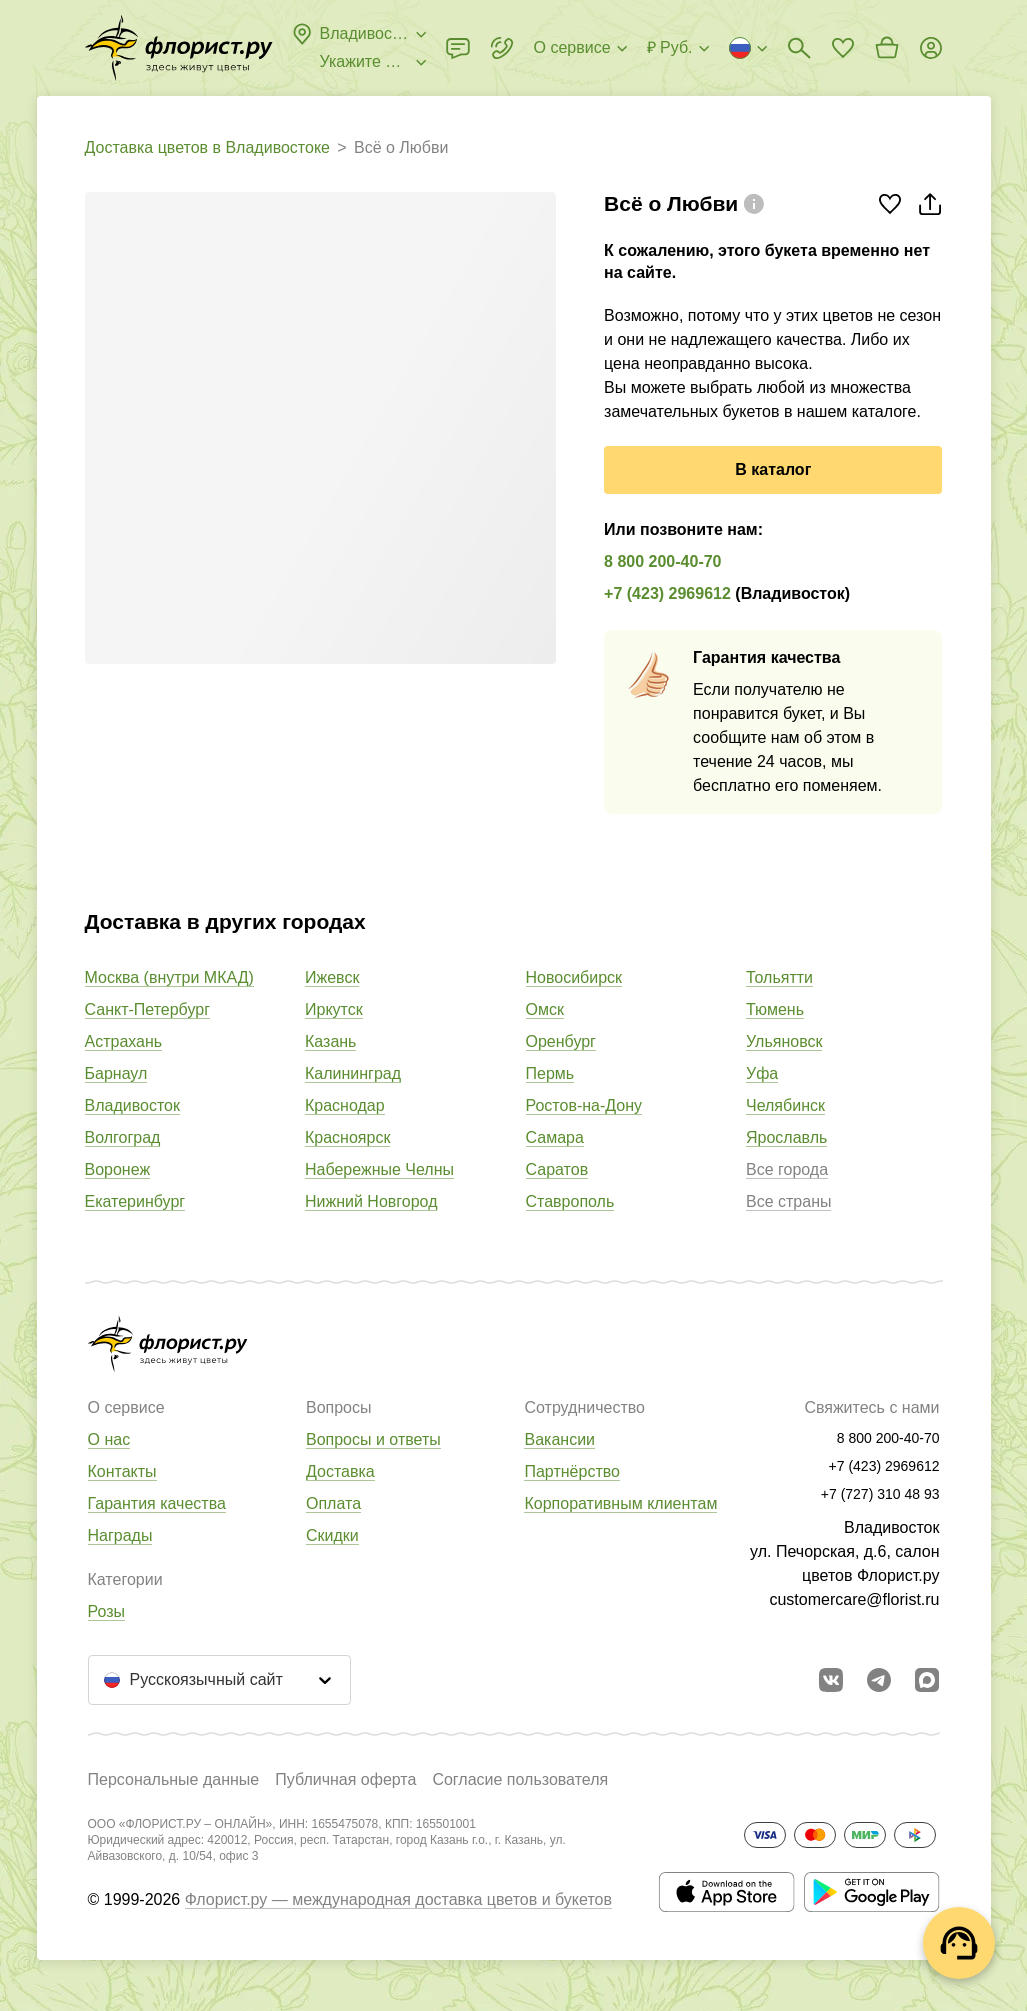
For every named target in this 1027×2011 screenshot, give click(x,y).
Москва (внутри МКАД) (169, 977)
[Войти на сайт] (931, 48)
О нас (109, 1439)
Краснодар (345, 1105)
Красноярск (347, 1137)
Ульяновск (784, 1041)
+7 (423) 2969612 (667, 593)
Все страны (788, 1201)
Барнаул (116, 1073)
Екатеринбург (135, 1201)
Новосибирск (574, 977)
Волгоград (123, 1137)
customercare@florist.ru (854, 1599)
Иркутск (334, 1009)
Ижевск (332, 977)
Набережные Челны (379, 1169)
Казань (330, 1041)
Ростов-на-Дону (584, 1105)
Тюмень (775, 1009)
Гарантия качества (157, 1503)
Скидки (332, 1535)
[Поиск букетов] (799, 48)
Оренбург (561, 1041)
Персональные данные (174, 1779)
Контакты (122, 1471)
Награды (120, 1535)
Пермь (550, 1073)
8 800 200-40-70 (662, 561)
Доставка (340, 1471)
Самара (555, 1137)
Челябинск (785, 1105)
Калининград (353, 1073)
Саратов (557, 1169)
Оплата (333, 1503)
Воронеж (118, 1169)
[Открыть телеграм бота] (879, 1680)
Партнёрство (571, 1471)
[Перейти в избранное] (843, 48)
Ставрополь (570, 1201)
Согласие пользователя (520, 1779)
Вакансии (559, 1439)
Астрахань (124, 1041)
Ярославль (786, 1137)
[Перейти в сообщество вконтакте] (831, 1680)
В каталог (773, 469)
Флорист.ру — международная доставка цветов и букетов (398, 1899)
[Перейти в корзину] (887, 48)
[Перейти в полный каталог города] (179, 48)
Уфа (762, 1073)
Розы (107, 1611)
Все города (787, 1169)
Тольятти (779, 977)
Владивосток (132, 1105)
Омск (545, 1009)
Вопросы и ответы (373, 1439)
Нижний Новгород (371, 1201)
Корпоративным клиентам (620, 1503)
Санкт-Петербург (147, 1009)
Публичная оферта (345, 1779)
